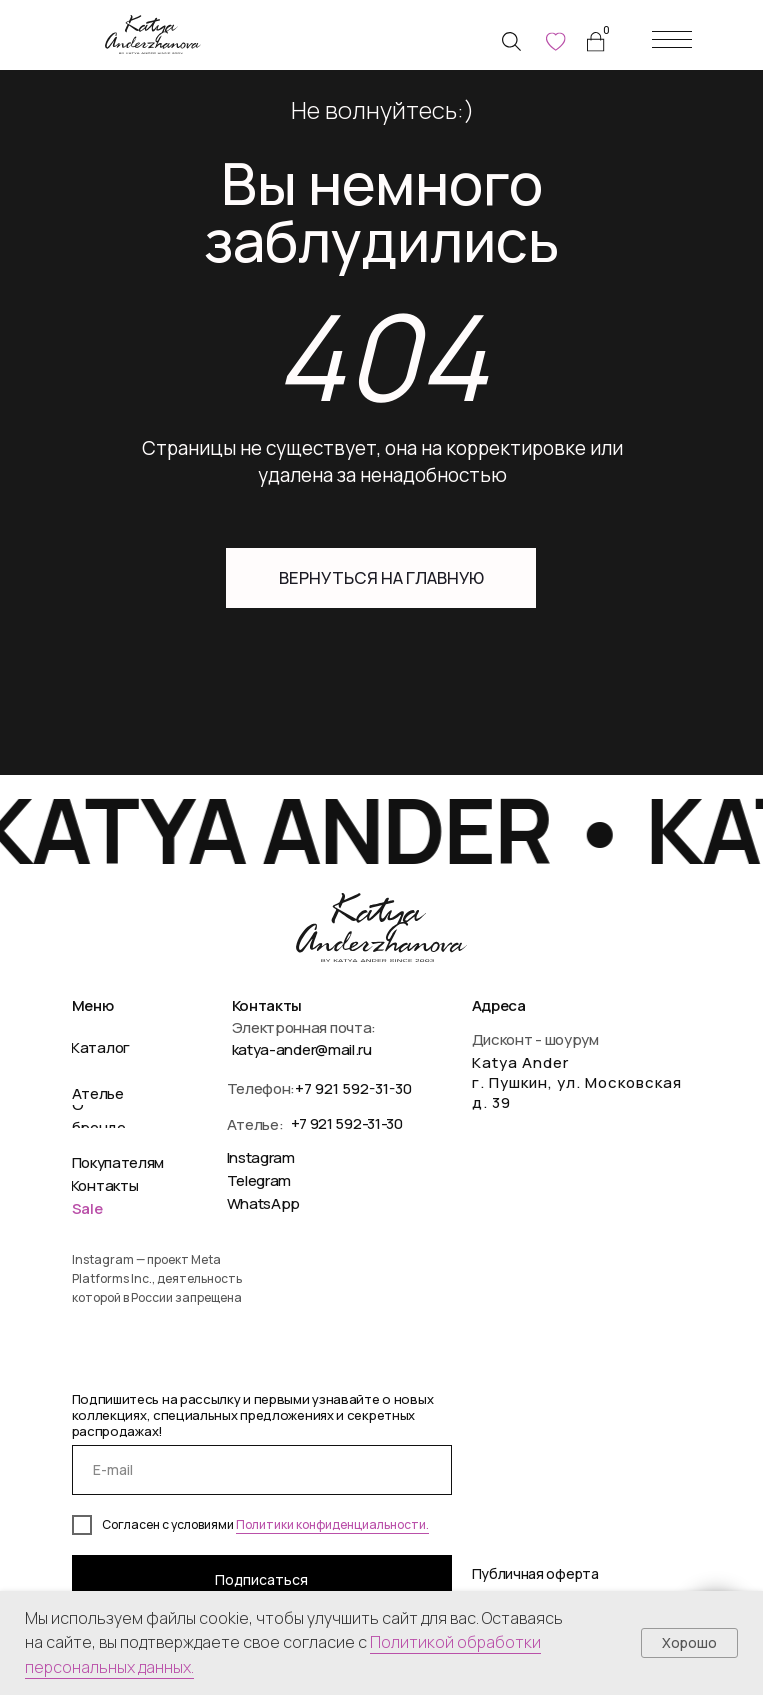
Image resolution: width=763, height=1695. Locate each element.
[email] (262, 1470)
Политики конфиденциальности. (332, 1524)
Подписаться (261, 1579)
